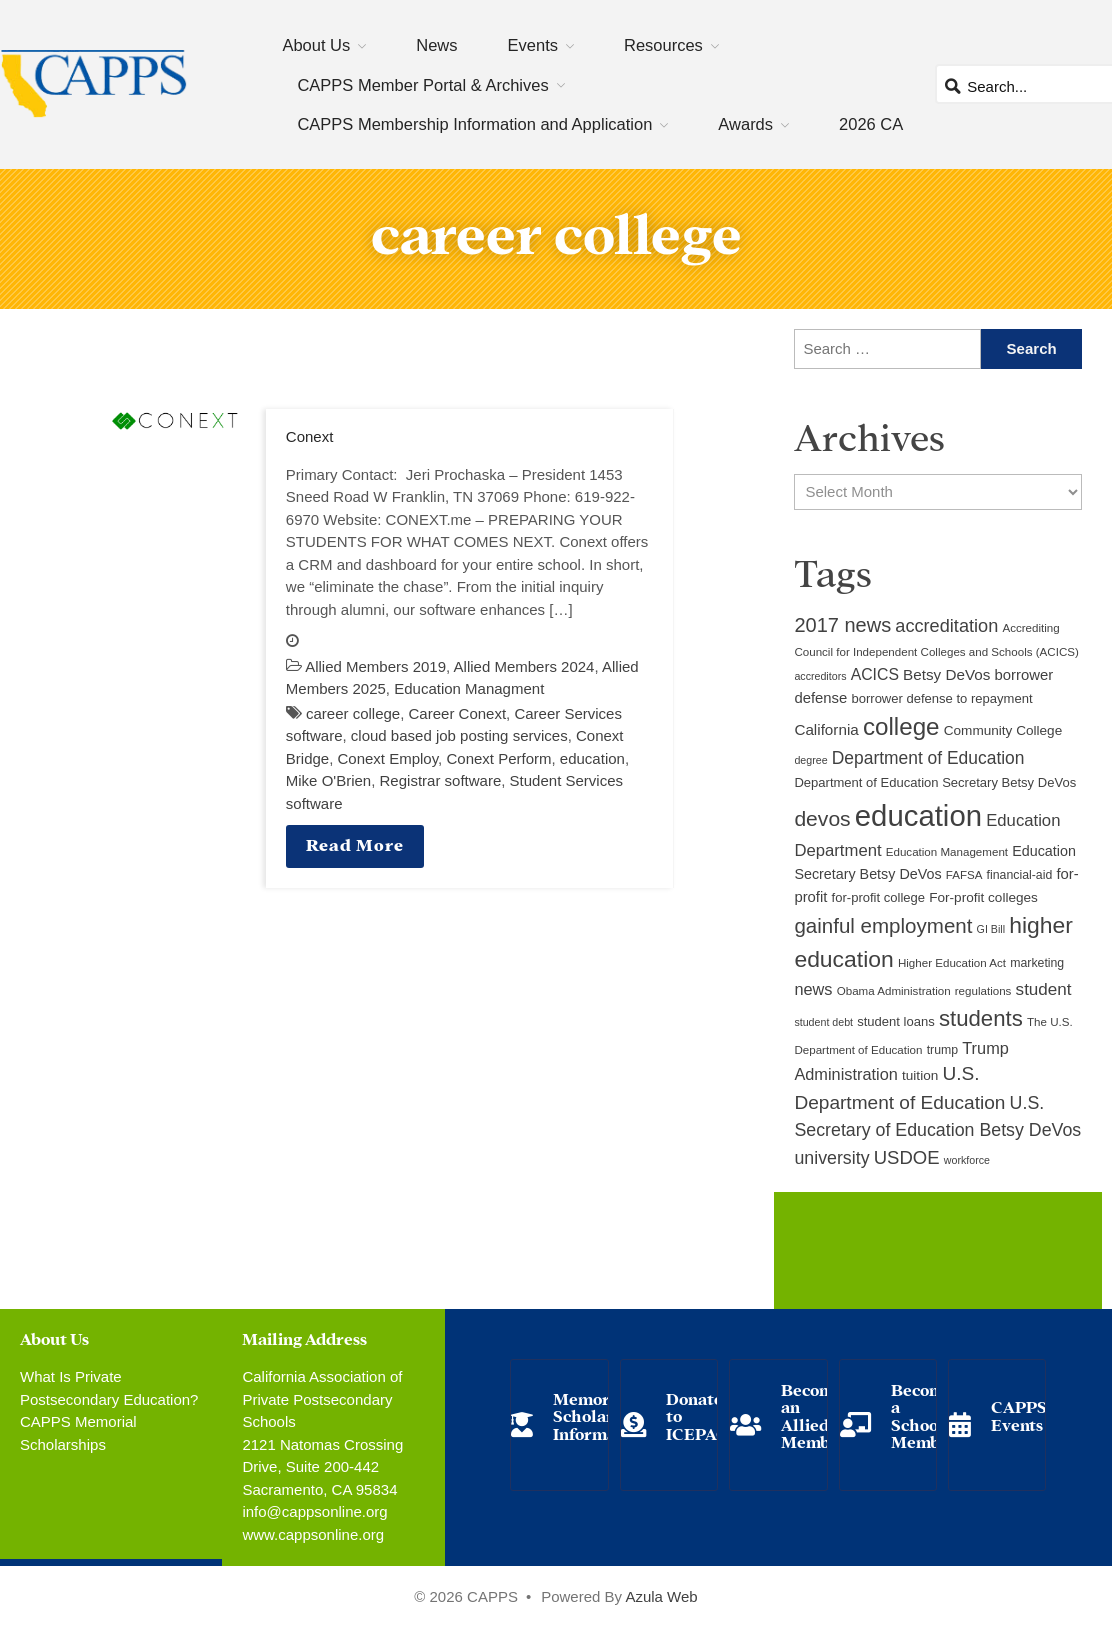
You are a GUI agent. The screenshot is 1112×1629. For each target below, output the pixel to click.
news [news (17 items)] (813, 989)
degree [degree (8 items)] (810, 760)
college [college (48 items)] (901, 726)
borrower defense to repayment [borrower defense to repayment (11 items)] (941, 698)
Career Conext (458, 713)
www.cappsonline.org (313, 1534)
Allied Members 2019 (375, 666)
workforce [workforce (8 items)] (967, 1160)
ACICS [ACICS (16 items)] (875, 674)
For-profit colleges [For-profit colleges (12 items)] (983, 897)
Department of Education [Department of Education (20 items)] (928, 758)
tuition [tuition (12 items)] (920, 1075)
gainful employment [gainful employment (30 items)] (883, 925)
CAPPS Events (1019, 1414)
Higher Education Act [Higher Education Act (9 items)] (952, 963)
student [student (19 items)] (1044, 989)
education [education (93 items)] (918, 815)
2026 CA (871, 124)
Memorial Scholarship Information (600, 1415)
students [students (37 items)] (981, 1018)
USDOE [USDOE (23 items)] (907, 1157)
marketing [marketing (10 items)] (1037, 963)
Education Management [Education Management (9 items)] (947, 852)
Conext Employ (388, 758)
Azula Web (661, 1596)
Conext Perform (498, 758)
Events (533, 45)
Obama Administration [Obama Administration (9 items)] (894, 991)
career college (353, 713)
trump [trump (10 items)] (942, 1050)
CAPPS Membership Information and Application (474, 124)
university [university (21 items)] (831, 1158)
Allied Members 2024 (524, 666)
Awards (745, 124)
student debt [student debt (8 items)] (823, 1022)
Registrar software (441, 780)
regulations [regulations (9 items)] (983, 991)
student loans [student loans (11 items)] (896, 1021)
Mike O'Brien (328, 780)
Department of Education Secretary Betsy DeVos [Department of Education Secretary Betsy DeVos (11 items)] (935, 782)
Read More (355, 843)
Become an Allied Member (814, 1415)
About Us (316, 45)
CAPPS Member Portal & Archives (422, 85)
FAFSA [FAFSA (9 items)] (964, 875)
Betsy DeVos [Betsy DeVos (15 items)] (946, 674)
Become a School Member (924, 1415)
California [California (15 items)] (826, 729)
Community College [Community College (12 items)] (1003, 730)
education (592, 758)
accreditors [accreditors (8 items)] (820, 676)
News (436, 45)
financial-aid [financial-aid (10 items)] (1020, 875)
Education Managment (469, 688)
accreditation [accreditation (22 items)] (946, 626)
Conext (310, 436)
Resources (663, 45)
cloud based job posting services (459, 735)
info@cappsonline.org (314, 1511)
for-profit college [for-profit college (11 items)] (878, 897)
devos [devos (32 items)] (822, 818)
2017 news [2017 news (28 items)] (842, 625)
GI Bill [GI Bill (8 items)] (991, 929)
